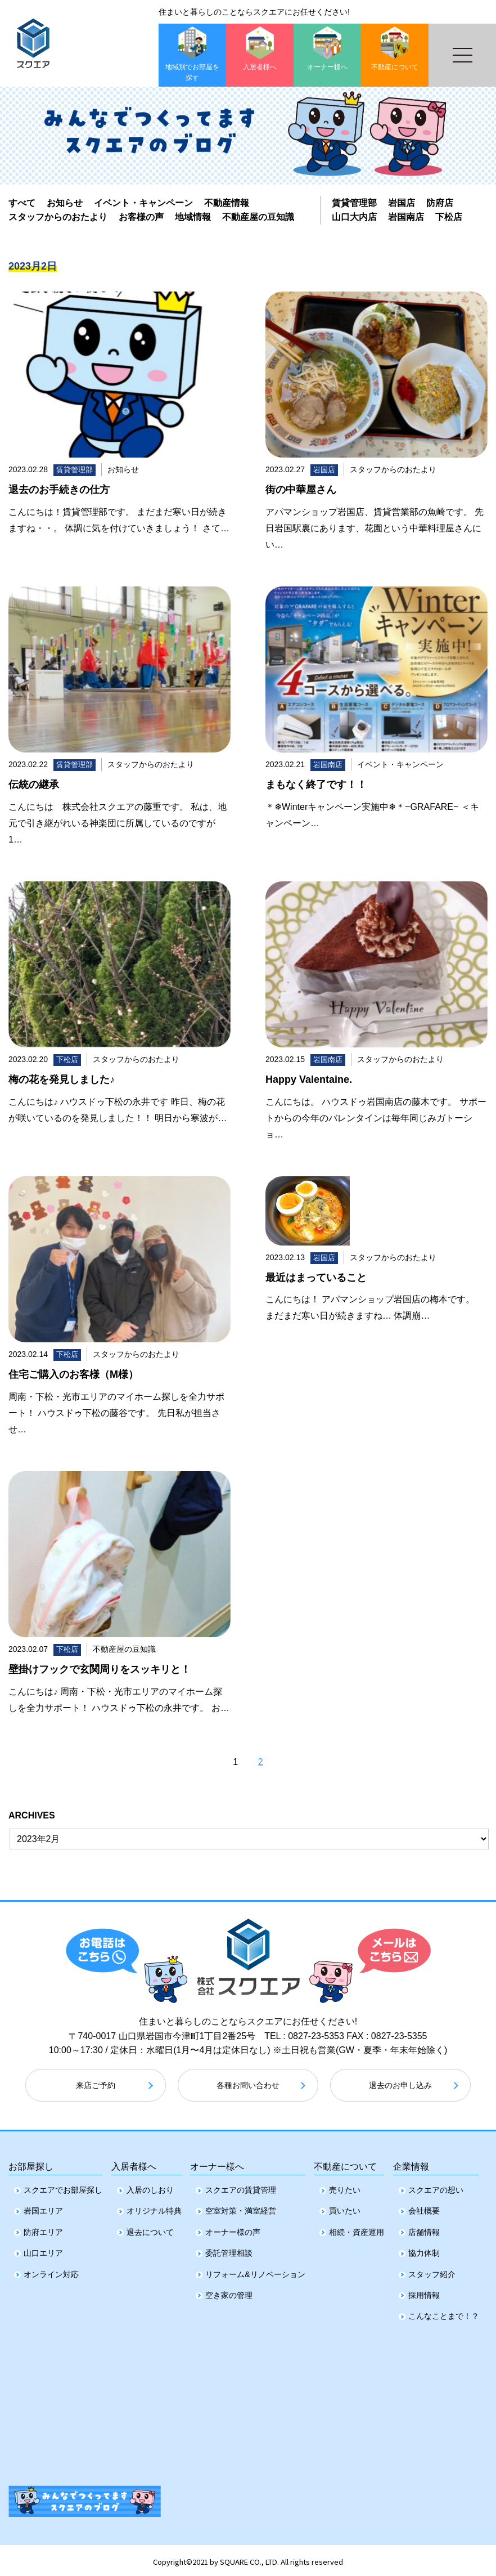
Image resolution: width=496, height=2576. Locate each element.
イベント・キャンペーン (143, 203)
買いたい (344, 2207)
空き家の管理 (228, 2291)
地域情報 (193, 217)
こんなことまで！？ (443, 2312)
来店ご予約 (95, 2085)
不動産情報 (226, 203)
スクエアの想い (435, 2186)
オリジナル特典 (154, 2207)
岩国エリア (43, 2207)
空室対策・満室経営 (240, 2207)
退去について (150, 2228)
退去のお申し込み (400, 2085)
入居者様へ (133, 2161)
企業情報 (411, 2161)
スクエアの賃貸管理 (240, 2186)
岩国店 (401, 203)
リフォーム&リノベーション (255, 2270)
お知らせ (65, 203)
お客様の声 (141, 217)
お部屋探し (30, 2161)
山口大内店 (354, 217)
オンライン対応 (51, 2270)
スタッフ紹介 (432, 2270)
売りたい (344, 2186)
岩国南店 (406, 217)
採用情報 (424, 2291)
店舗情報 (424, 2228)
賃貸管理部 (354, 203)
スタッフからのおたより (57, 217)
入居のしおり (150, 2186)
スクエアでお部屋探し (63, 2186)
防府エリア (43, 2228)
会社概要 (424, 2207)
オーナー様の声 (232, 2228)
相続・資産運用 (356, 2228)
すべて (21, 203)
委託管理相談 (228, 2249)
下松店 (448, 217)
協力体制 (424, 2249)
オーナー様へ (217, 2161)
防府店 (439, 203)
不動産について (345, 2161)
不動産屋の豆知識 (258, 217)
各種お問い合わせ (248, 2085)
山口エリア (43, 2249)
